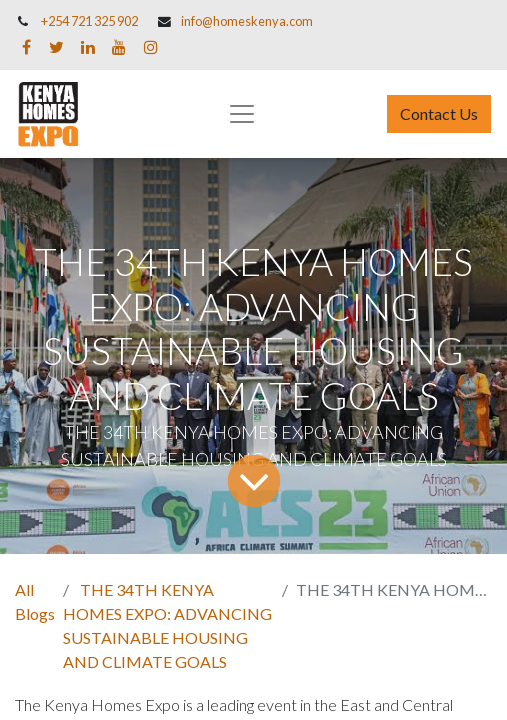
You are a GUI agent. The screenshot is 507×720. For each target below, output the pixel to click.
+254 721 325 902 (89, 21)
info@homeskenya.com (247, 21)
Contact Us (439, 113)
